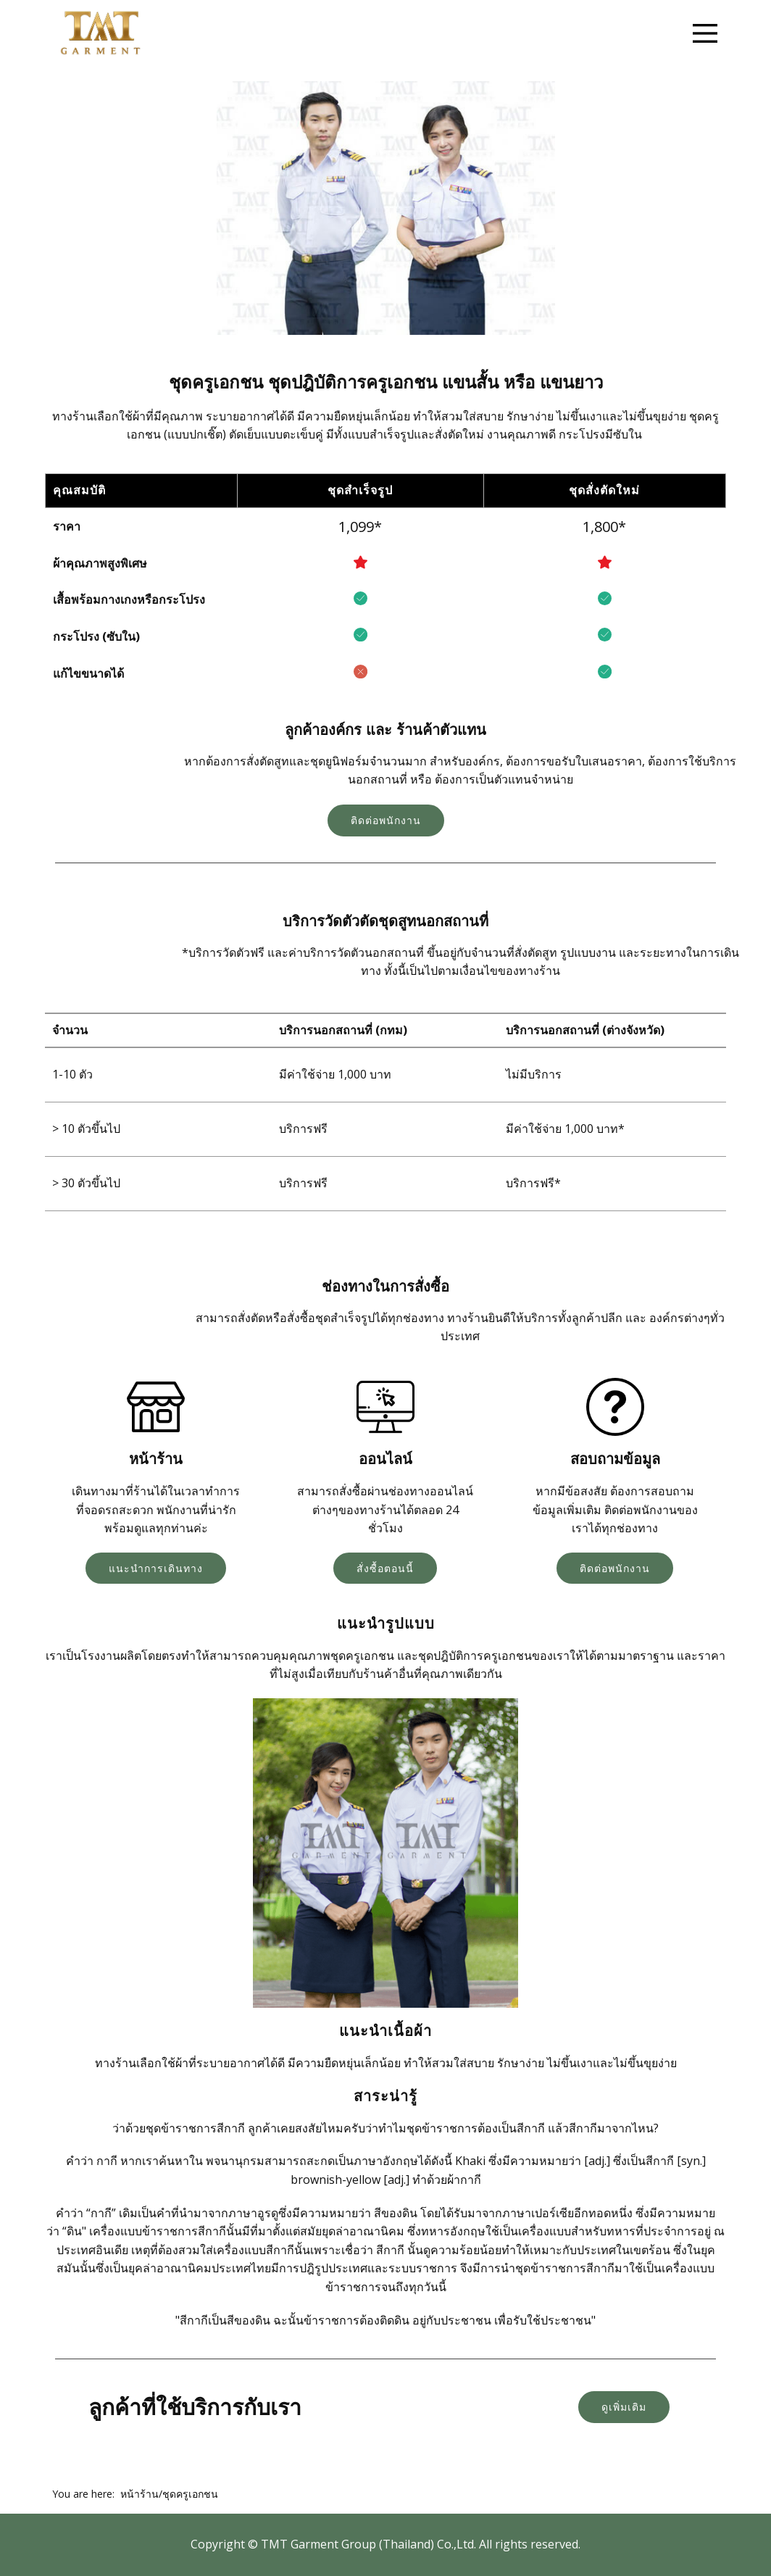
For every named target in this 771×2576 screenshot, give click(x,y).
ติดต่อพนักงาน (386, 820)
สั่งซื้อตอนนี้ (385, 1568)
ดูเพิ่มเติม (623, 2407)
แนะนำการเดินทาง (156, 1568)
